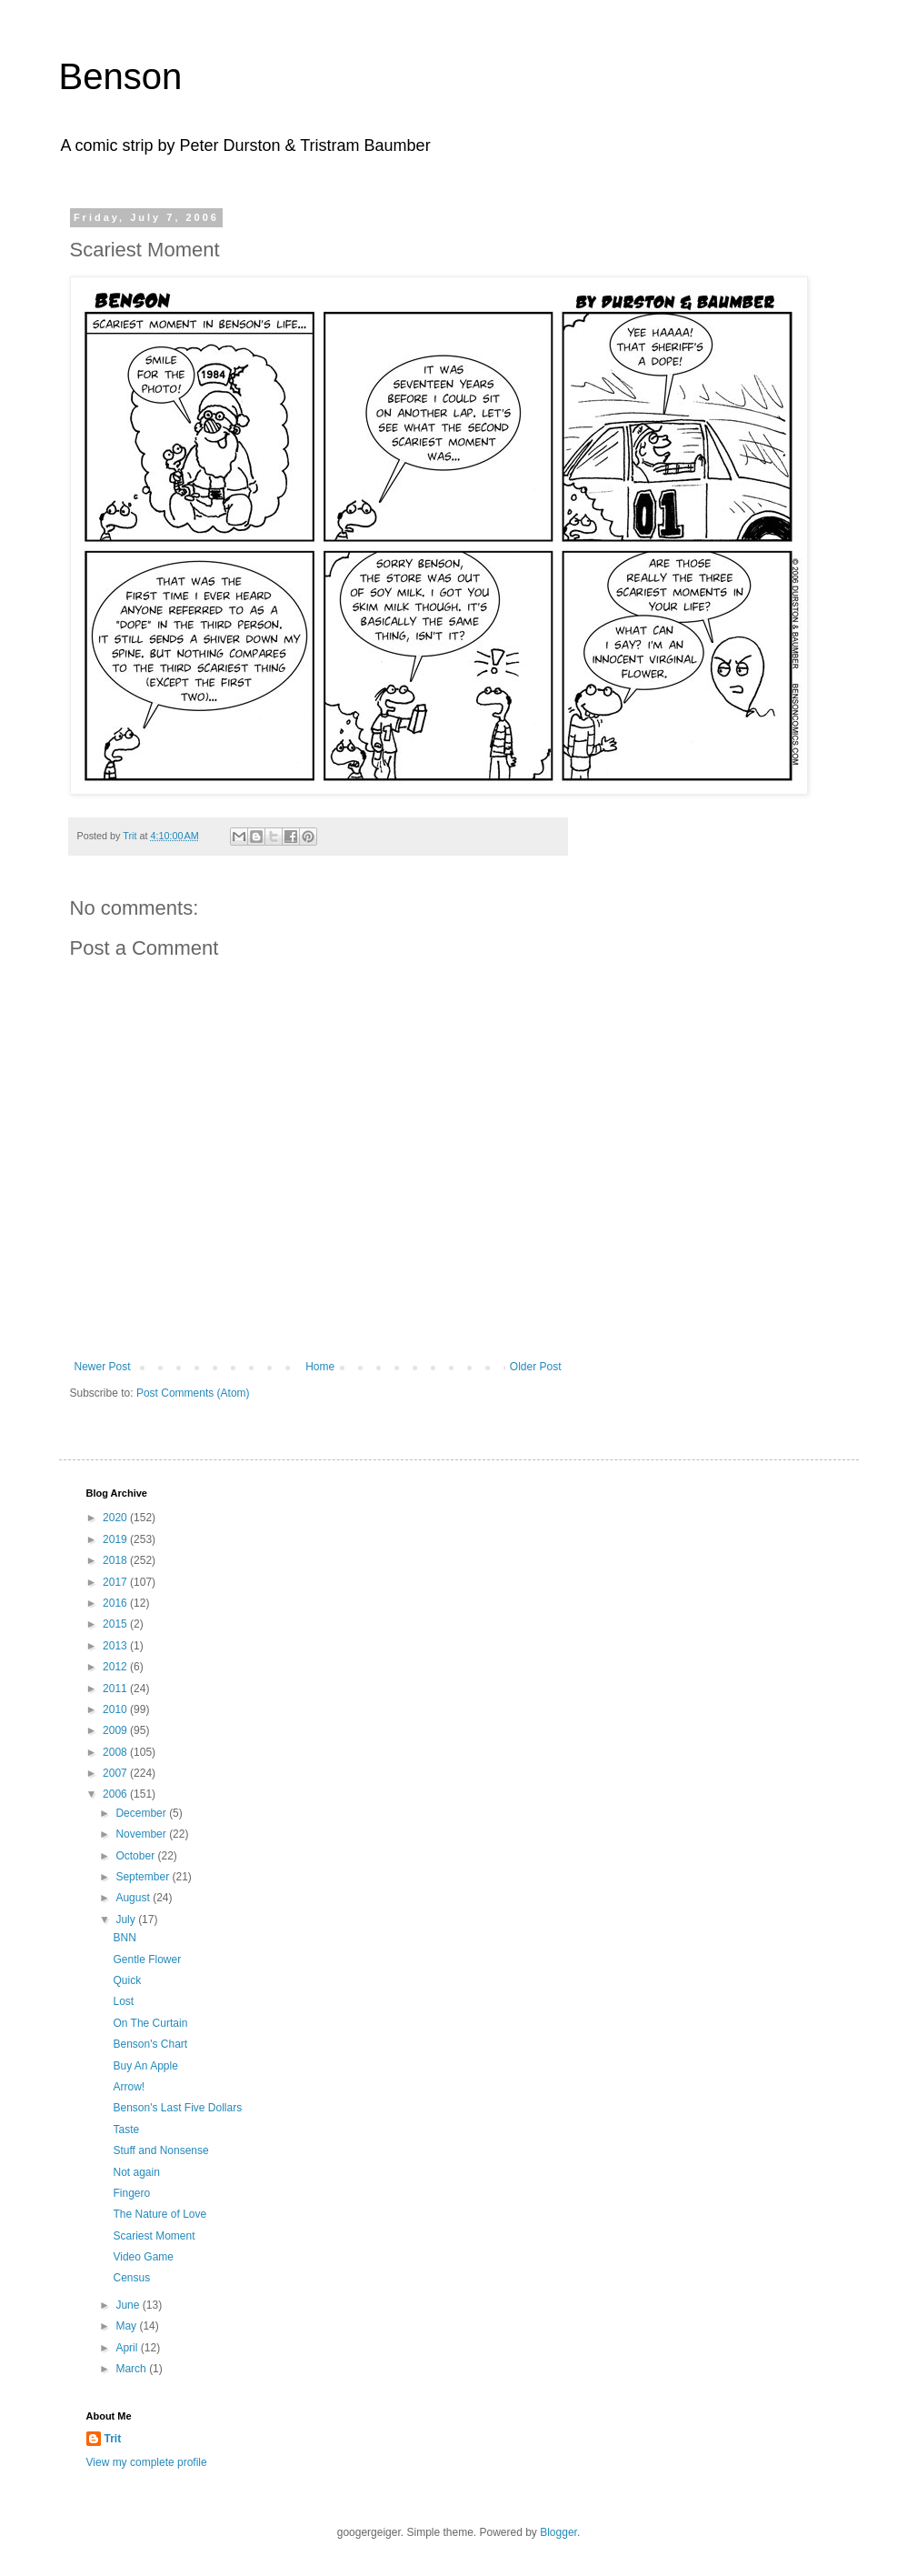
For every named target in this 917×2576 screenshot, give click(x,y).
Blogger (558, 2532)
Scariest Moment (153, 2236)
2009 (116, 1730)
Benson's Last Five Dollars (177, 2107)
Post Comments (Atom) (193, 1393)
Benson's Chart (150, 2044)
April (127, 2347)
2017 (116, 1582)
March (132, 2368)
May (127, 2326)
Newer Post (103, 1366)
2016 (116, 1603)
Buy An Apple (145, 2066)
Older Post (536, 1366)
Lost (123, 2001)
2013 (116, 1645)
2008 (116, 1752)
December (142, 1813)
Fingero (131, 2193)
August (134, 1897)
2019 (116, 1539)
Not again (136, 2172)
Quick (127, 1980)
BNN (124, 1937)
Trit (113, 2438)
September (143, 1876)
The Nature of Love (159, 2214)
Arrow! (129, 2086)
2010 (116, 1709)
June (128, 2305)
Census (131, 2277)
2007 (116, 1773)
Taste (126, 2129)
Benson (121, 76)
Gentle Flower (147, 1959)
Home (319, 1366)
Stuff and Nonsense (160, 2150)
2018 (116, 1560)
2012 (116, 1666)
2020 (116, 1517)
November (142, 1834)
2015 (116, 1624)
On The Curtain (150, 2023)
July (126, 1919)
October (136, 1855)
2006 (116, 1794)
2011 (116, 1688)
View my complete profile (146, 2462)
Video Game (143, 2256)
